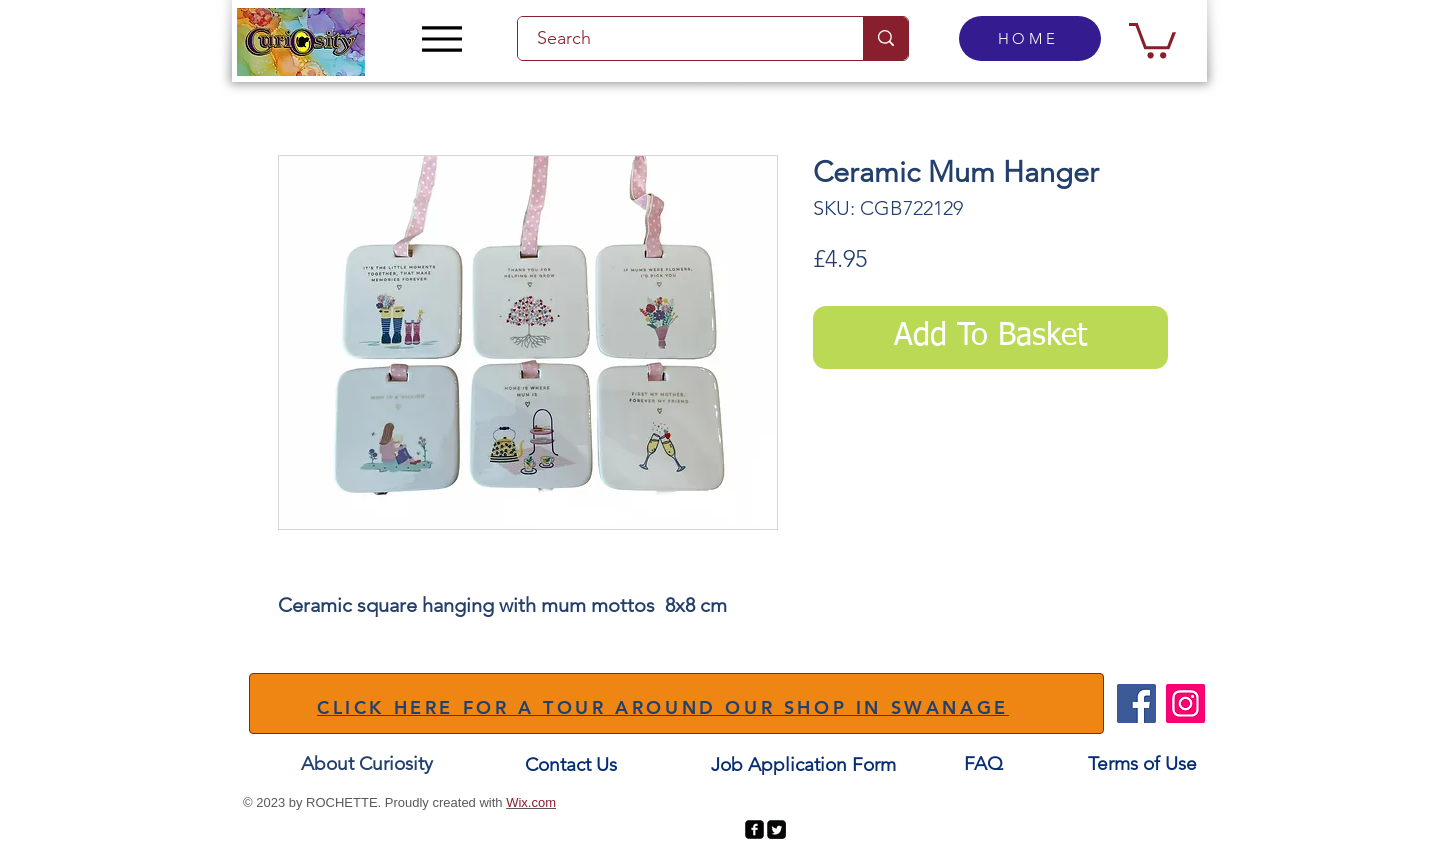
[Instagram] (1185, 703)
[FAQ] (983, 763)
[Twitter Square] (776, 829)
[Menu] (441, 38)
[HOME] (1030, 38)
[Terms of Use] (1142, 763)
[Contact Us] (571, 764)
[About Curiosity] (367, 763)
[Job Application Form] (803, 764)
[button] (1152, 38)
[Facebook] (1136, 703)
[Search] (679, 38)
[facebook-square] (754, 829)
